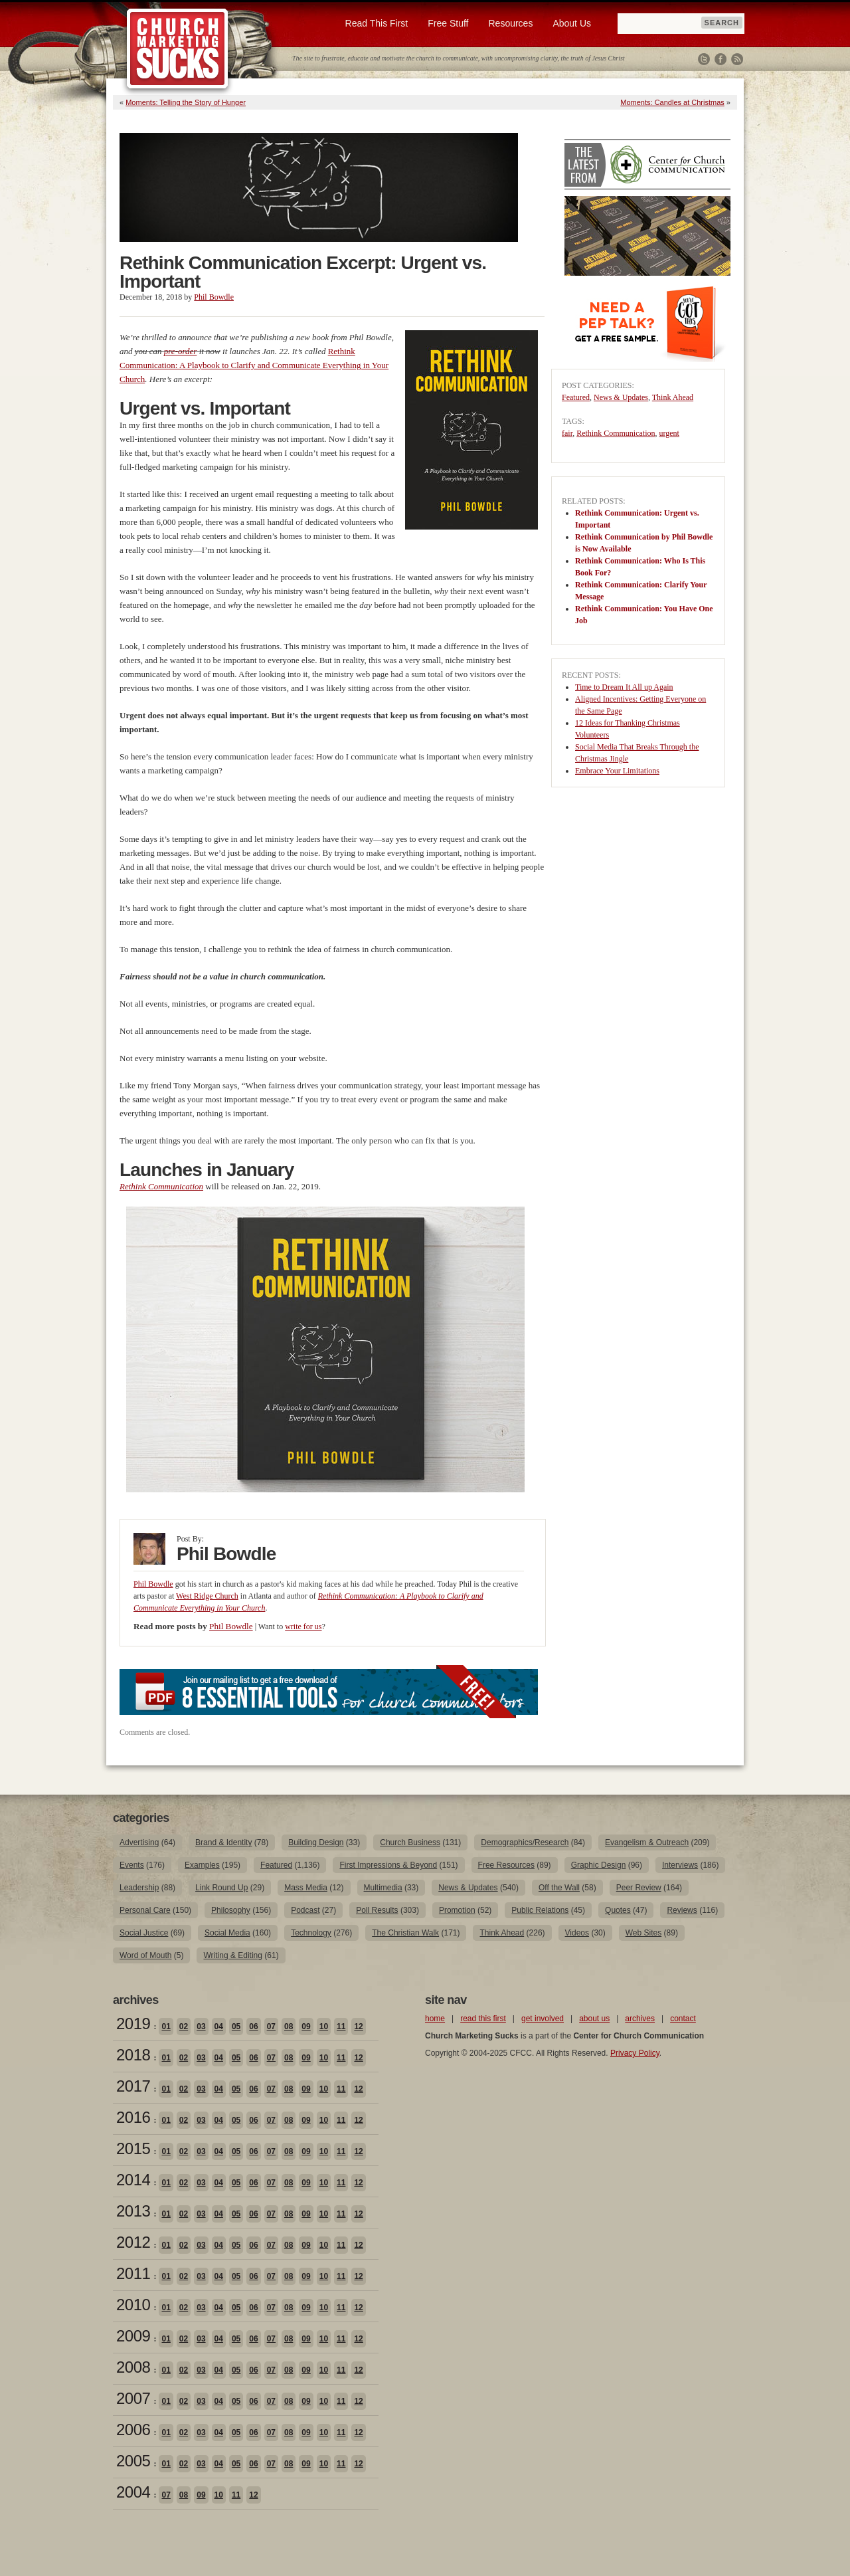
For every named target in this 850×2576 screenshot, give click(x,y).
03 (201, 2026)
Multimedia (383, 1887)
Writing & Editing (232, 1955)
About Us (571, 23)
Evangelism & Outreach (647, 1842)
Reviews (682, 1910)
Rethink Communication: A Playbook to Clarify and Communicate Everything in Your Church (254, 365)
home (435, 2018)
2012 (133, 2242)
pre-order (180, 351)
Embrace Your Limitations (617, 770)
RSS (737, 59)
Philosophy (230, 1910)
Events (132, 1865)
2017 (133, 2086)
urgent (669, 433)
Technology (311, 1932)
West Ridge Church (207, 1596)
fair (567, 433)
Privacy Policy (634, 2053)
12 (358, 2026)
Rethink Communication (615, 433)
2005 (133, 2461)
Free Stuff (448, 23)
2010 (133, 2305)
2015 (133, 2148)
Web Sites (643, 1932)
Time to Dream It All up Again (624, 687)
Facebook (720, 59)
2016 (133, 2117)
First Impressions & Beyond (388, 1865)
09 (305, 2026)
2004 (133, 2492)
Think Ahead (672, 397)
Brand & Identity (223, 1842)
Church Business (410, 1842)
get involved (542, 2018)
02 (183, 2026)
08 (288, 2026)
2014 (133, 2180)
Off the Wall (559, 1887)
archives (640, 2018)
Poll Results (377, 1910)
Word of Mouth (145, 1955)
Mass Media (305, 1887)
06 (253, 2026)
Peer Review (638, 1887)
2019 (133, 2023)
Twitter (704, 59)
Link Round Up (221, 1887)
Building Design (315, 1842)
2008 (133, 2367)
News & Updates (621, 397)
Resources (510, 23)
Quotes (618, 1910)
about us (594, 2018)
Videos (577, 1932)
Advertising (139, 1842)
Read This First (376, 23)
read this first (483, 2018)
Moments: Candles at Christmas (672, 102)
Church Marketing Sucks (178, 49)
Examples (202, 1865)
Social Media (227, 1932)
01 (165, 2026)
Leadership (139, 1887)
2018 (133, 2055)
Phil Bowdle (214, 297)
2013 (133, 2211)
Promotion (457, 1910)
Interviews (680, 1865)
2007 (133, 2398)
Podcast (305, 1910)
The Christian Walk (405, 1932)
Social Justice (144, 1932)
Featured (576, 397)
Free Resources (506, 1865)
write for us (303, 1626)
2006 (133, 2429)
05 (236, 2026)
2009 (133, 2336)
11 (341, 2026)
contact (683, 2018)
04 (218, 2026)
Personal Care (145, 1910)
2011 (133, 2273)
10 (323, 2026)
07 (271, 2026)
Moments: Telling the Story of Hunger (186, 102)
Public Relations (539, 1910)
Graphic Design (598, 1865)
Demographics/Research (524, 1842)
